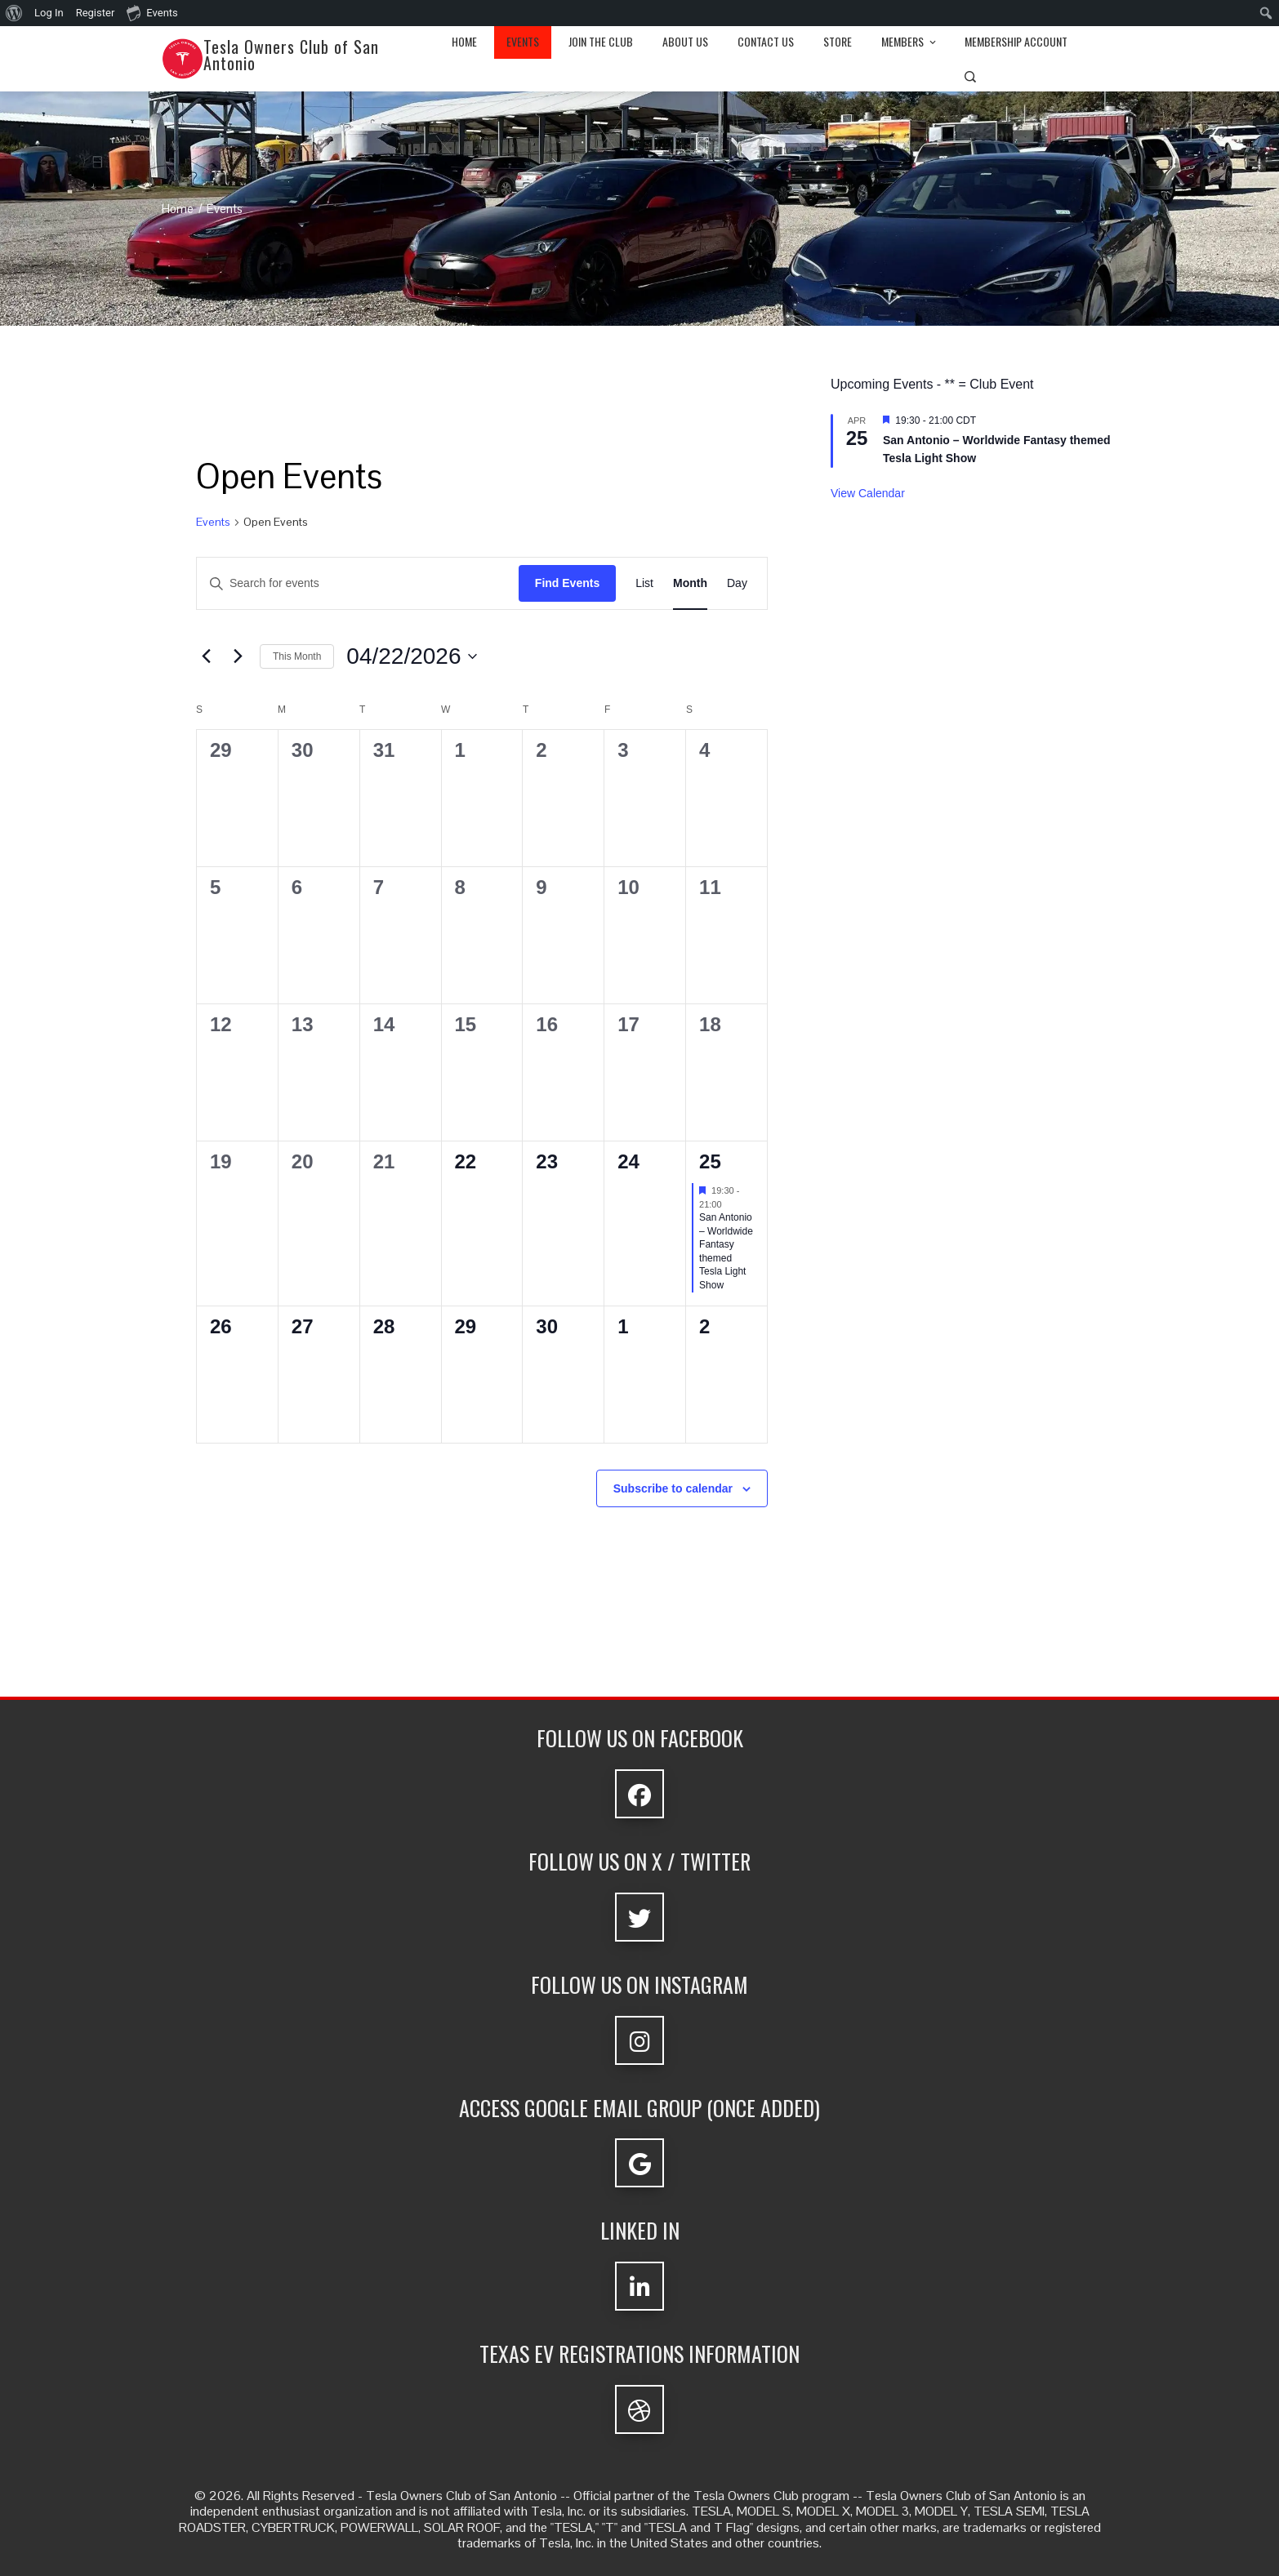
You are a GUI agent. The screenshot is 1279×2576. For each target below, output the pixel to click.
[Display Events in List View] (644, 583)
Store (837, 41)
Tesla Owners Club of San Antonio (291, 54)
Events (522, 41)
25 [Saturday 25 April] (710, 1161)
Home (464, 41)
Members (909, 41)
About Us (685, 41)
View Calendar (868, 493)
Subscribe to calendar (673, 1488)
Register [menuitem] (95, 13)
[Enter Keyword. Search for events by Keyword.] (358, 583)
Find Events (567, 582)
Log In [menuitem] (49, 13)
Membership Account (1016, 41)
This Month (297, 656)
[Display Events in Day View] (737, 583)
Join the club (600, 41)
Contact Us (766, 41)
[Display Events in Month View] (690, 583)
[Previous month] (206, 656)
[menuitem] (14, 13)
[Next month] (237, 656)
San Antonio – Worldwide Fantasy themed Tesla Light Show (726, 1251)
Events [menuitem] (152, 12)
